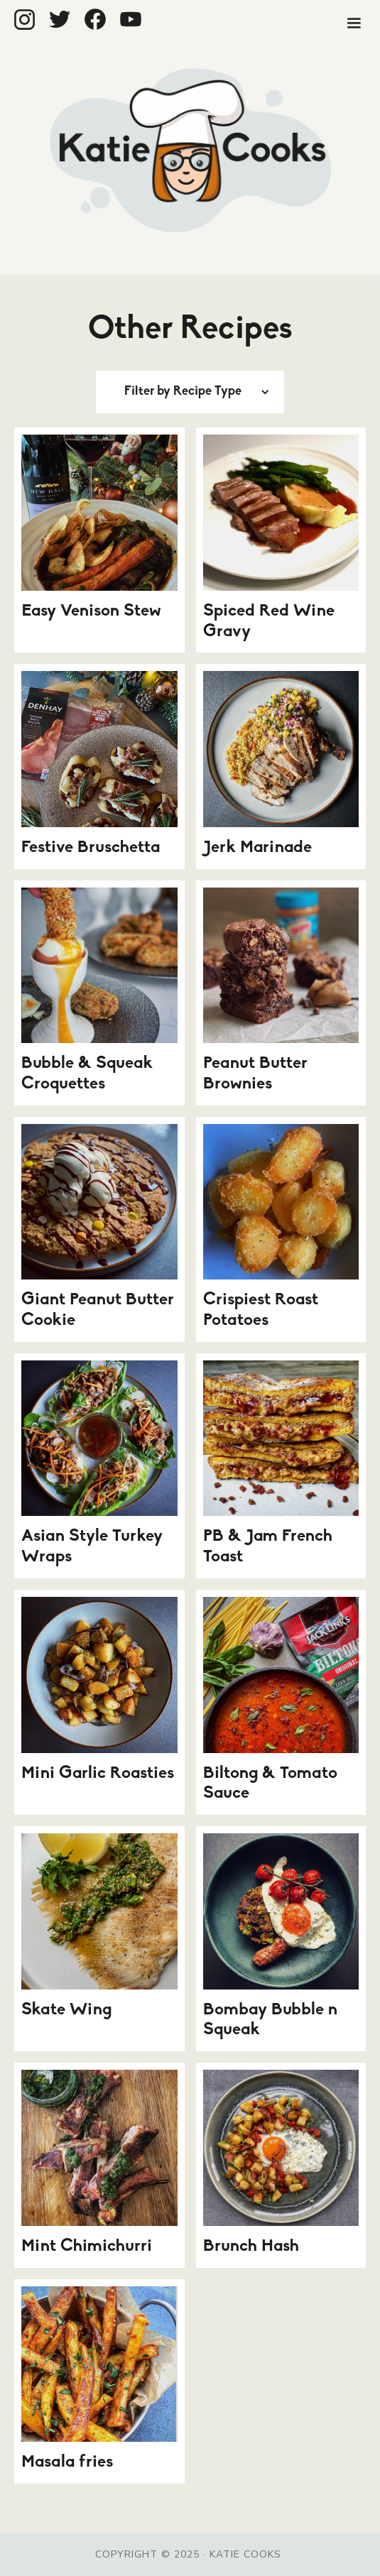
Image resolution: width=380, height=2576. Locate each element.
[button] (353, 23)
